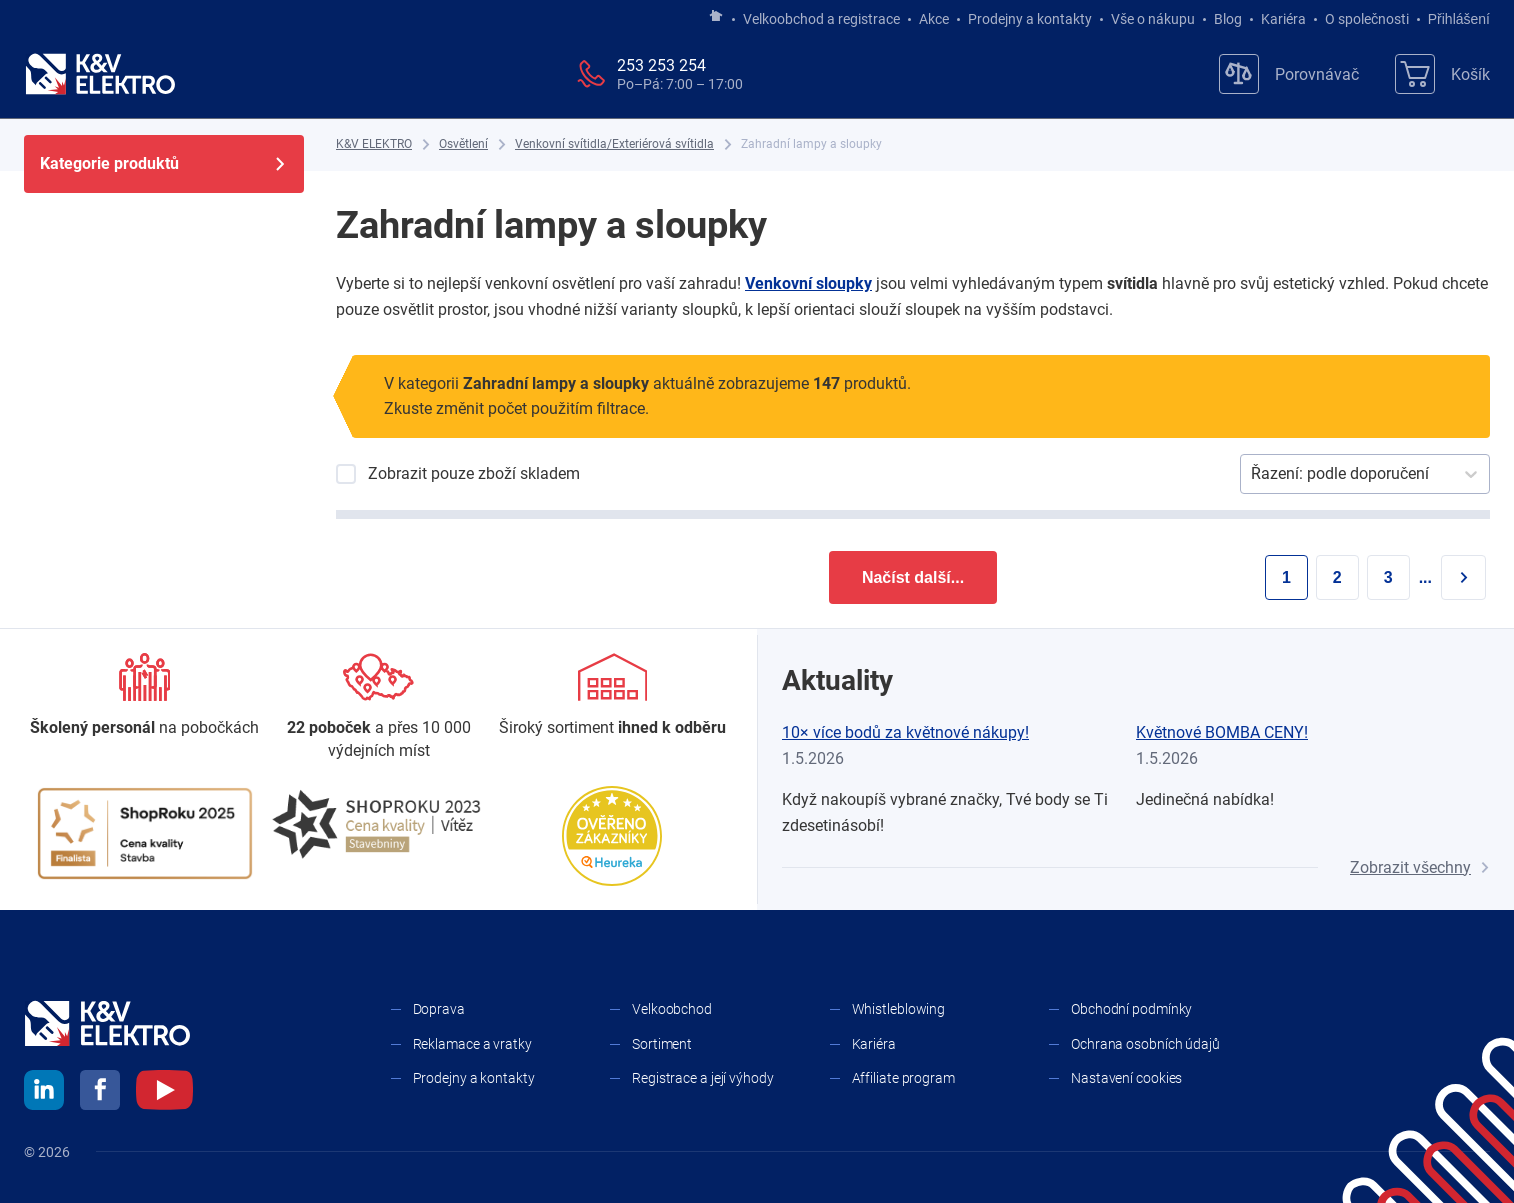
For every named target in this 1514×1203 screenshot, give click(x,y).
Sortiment (662, 1044)
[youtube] (164, 1093)
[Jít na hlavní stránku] (716, 17)
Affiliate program (903, 1078)
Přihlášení (1453, 19)
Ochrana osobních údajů (1145, 1044)
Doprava (439, 1009)
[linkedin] (44, 1093)
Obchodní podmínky (1131, 1009)
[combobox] (1253, 474)
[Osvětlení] (463, 144)
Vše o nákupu (1153, 19)
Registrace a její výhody (703, 1078)
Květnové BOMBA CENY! (1222, 732)
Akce (934, 19)
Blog (1228, 19)
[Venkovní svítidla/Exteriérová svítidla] (614, 144)
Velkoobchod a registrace (821, 19)
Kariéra (1283, 19)
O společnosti (1367, 19)
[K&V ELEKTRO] (100, 74)
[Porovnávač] (1289, 74)
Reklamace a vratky (472, 1044)
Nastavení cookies (1126, 1078)
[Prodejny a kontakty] (379, 707)
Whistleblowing (899, 1009)
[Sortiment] (612, 696)
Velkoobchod (672, 1009)
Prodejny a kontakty (1030, 19)
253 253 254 (661, 65)
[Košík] (1442, 74)
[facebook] (100, 1093)
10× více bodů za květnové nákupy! (905, 732)
